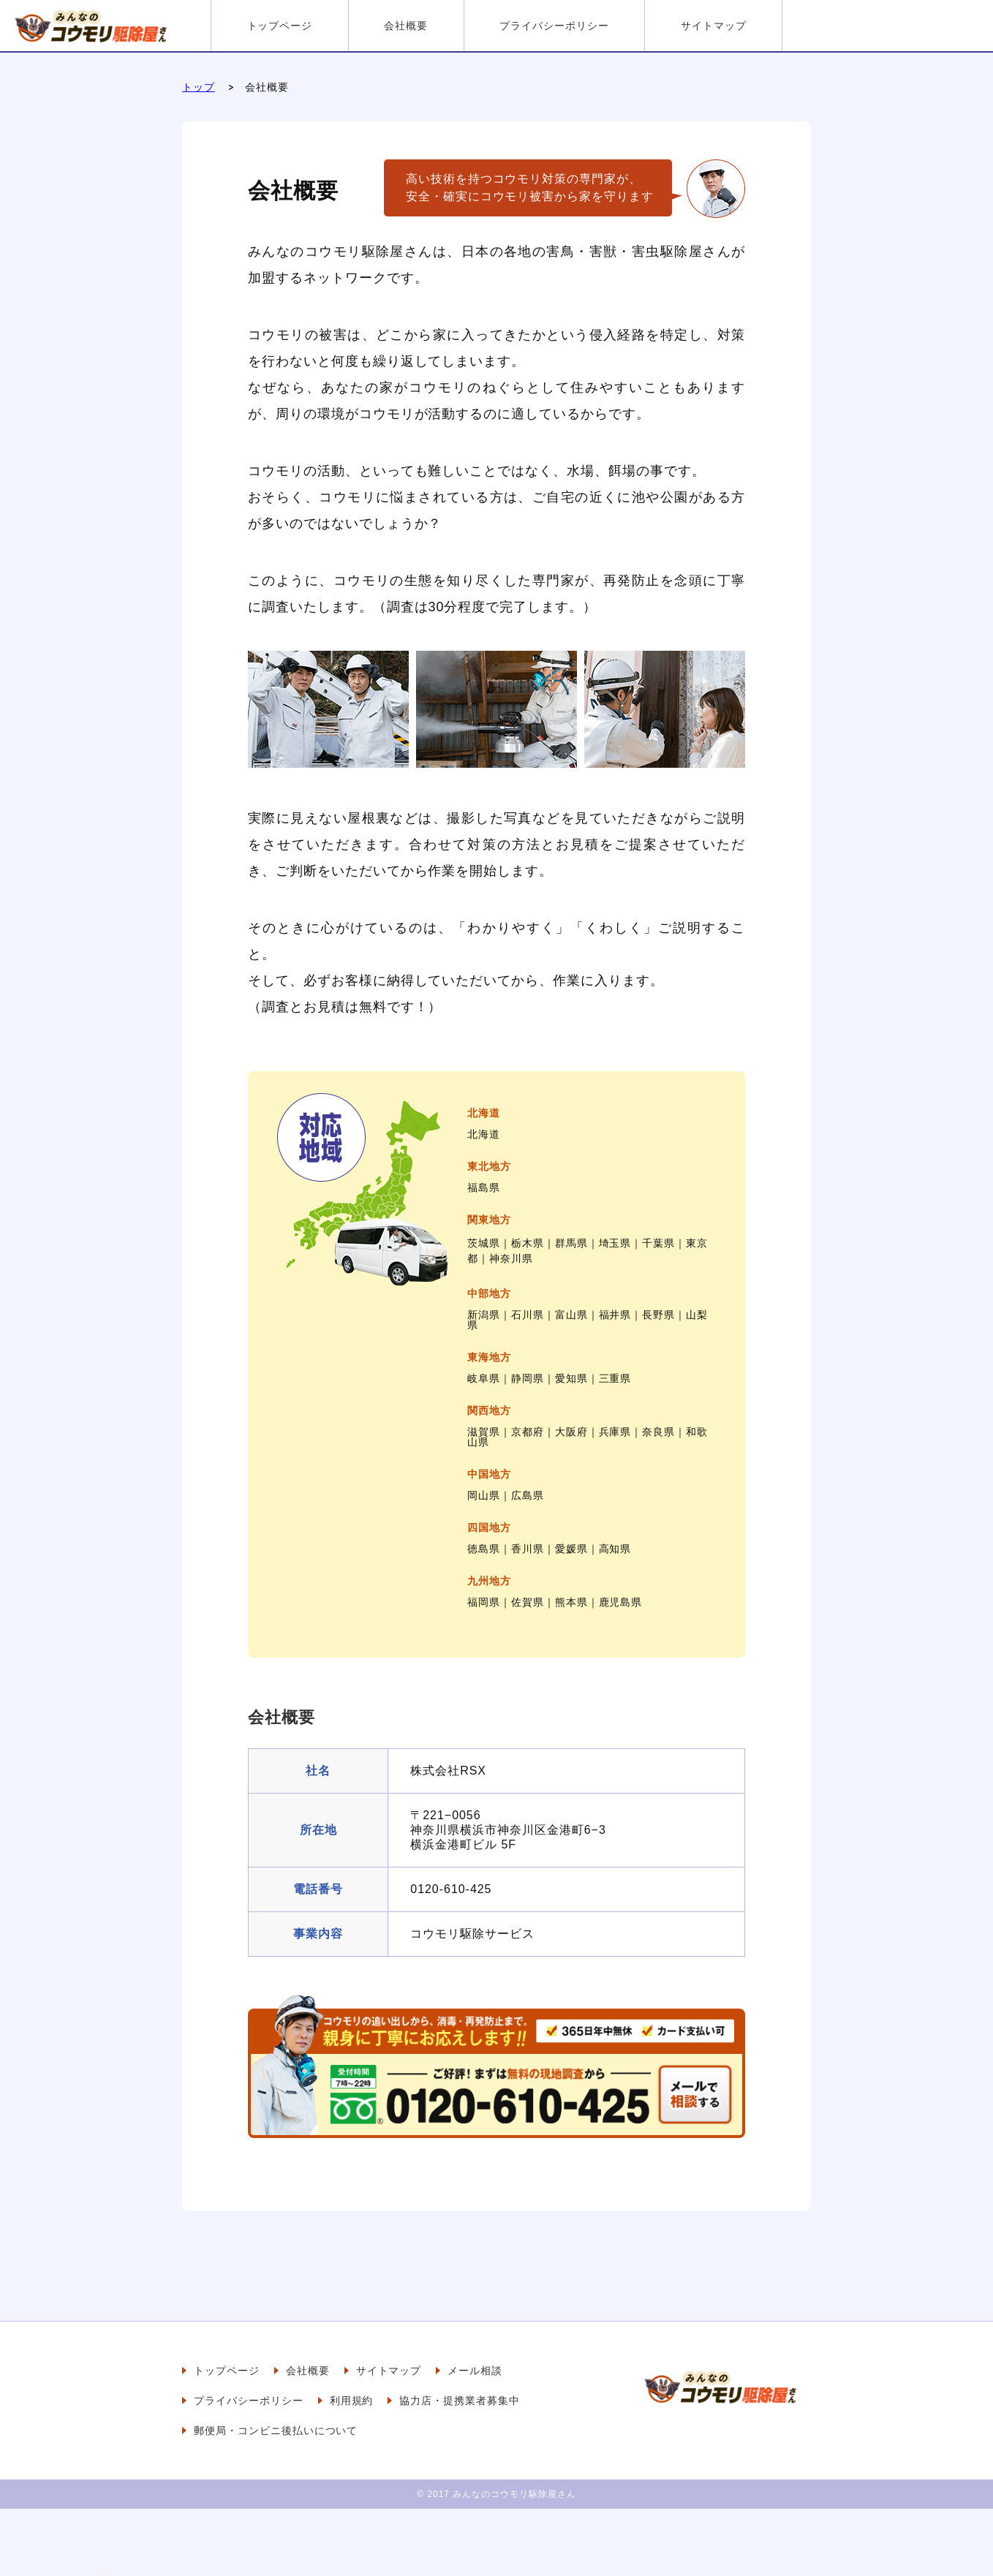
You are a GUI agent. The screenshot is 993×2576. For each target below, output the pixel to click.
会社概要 (406, 25)
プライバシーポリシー (554, 25)
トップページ (280, 25)
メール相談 (475, 2370)
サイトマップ (714, 25)
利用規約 (352, 2400)
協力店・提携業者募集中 (459, 2400)
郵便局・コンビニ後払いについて (276, 2430)
